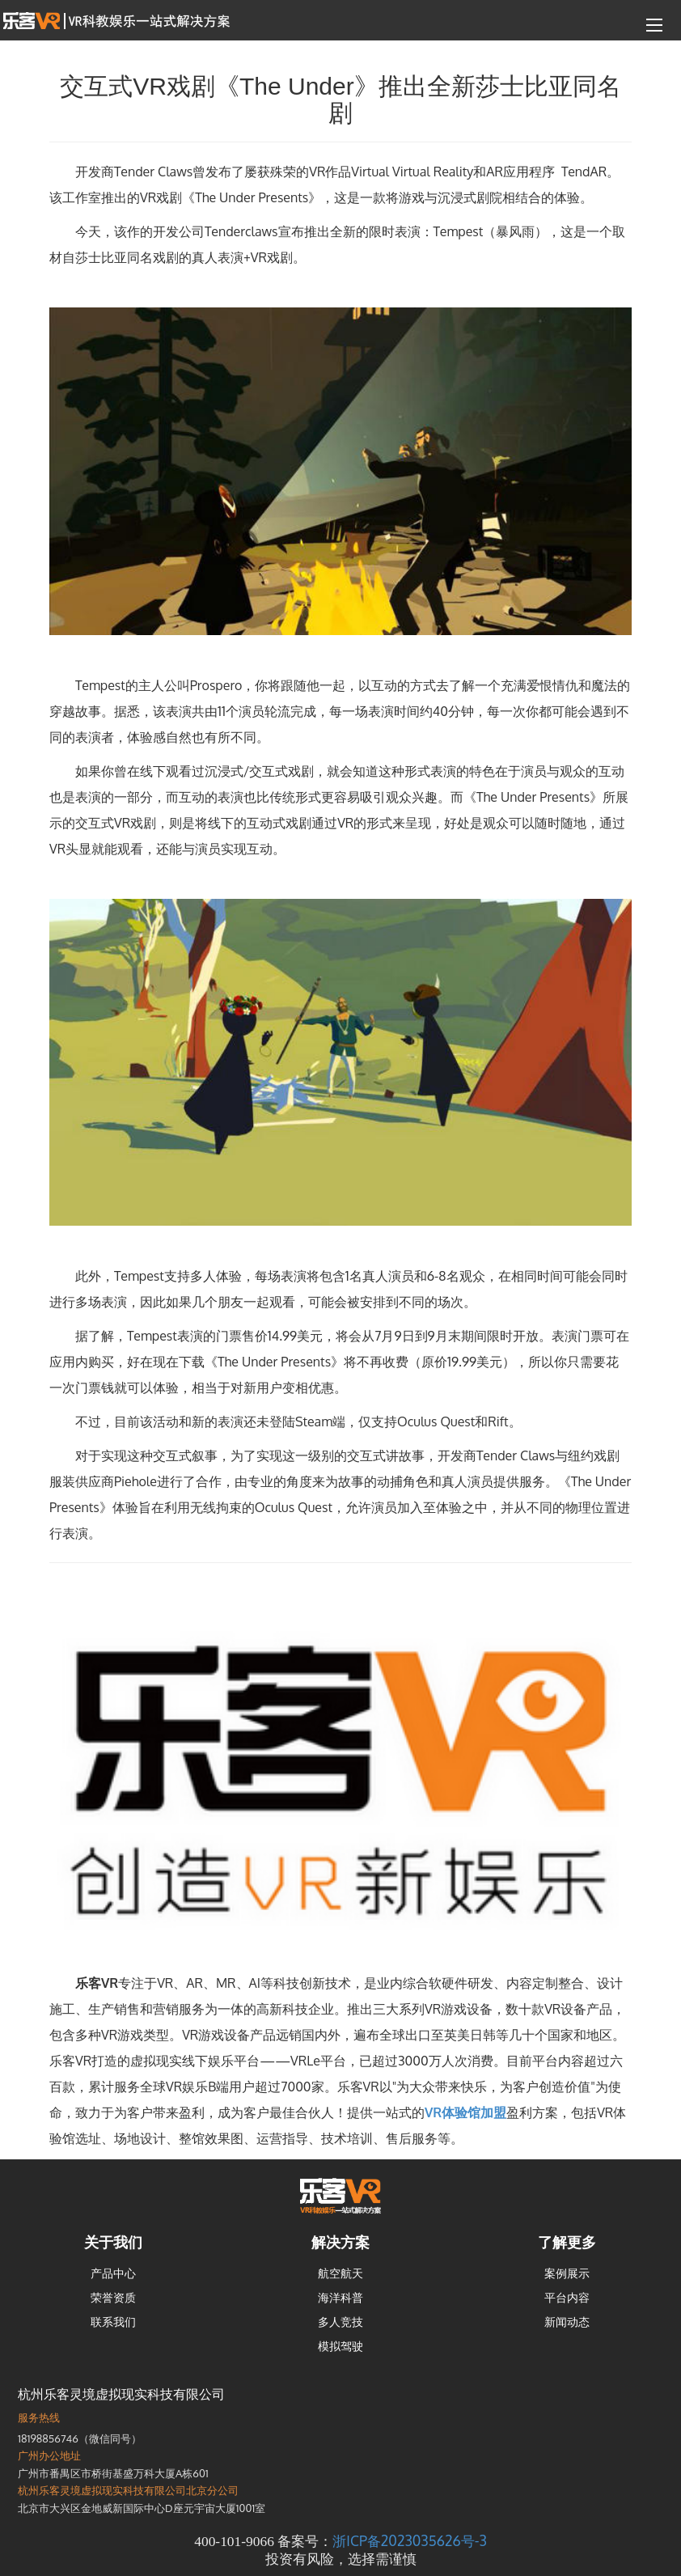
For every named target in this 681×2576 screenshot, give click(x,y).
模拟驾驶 (340, 2346)
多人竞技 (340, 2321)
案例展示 (567, 2273)
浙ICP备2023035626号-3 (409, 2540)
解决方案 (340, 2242)
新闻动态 (567, 2321)
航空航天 (340, 2273)
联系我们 (113, 2321)
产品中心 (113, 2273)
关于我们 (113, 2242)
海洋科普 (340, 2297)
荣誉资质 (113, 2297)
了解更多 (567, 2242)
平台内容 (567, 2297)
